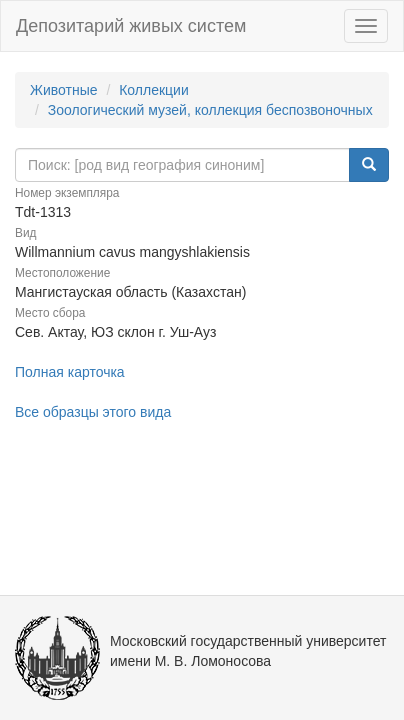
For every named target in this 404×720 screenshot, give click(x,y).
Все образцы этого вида (93, 412)
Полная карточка (70, 372)
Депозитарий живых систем (131, 26)
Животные (64, 90)
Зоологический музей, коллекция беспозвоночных (210, 110)
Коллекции (154, 90)
